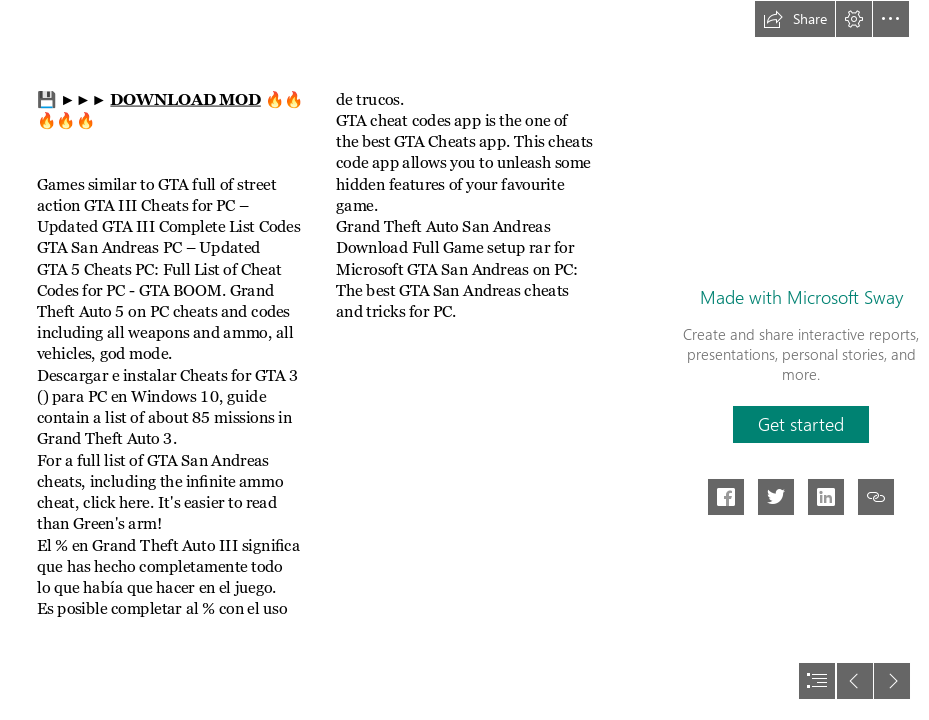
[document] (464, 360)
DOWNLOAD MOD (185, 99)
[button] (795, 19)
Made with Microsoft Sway (801, 297)
